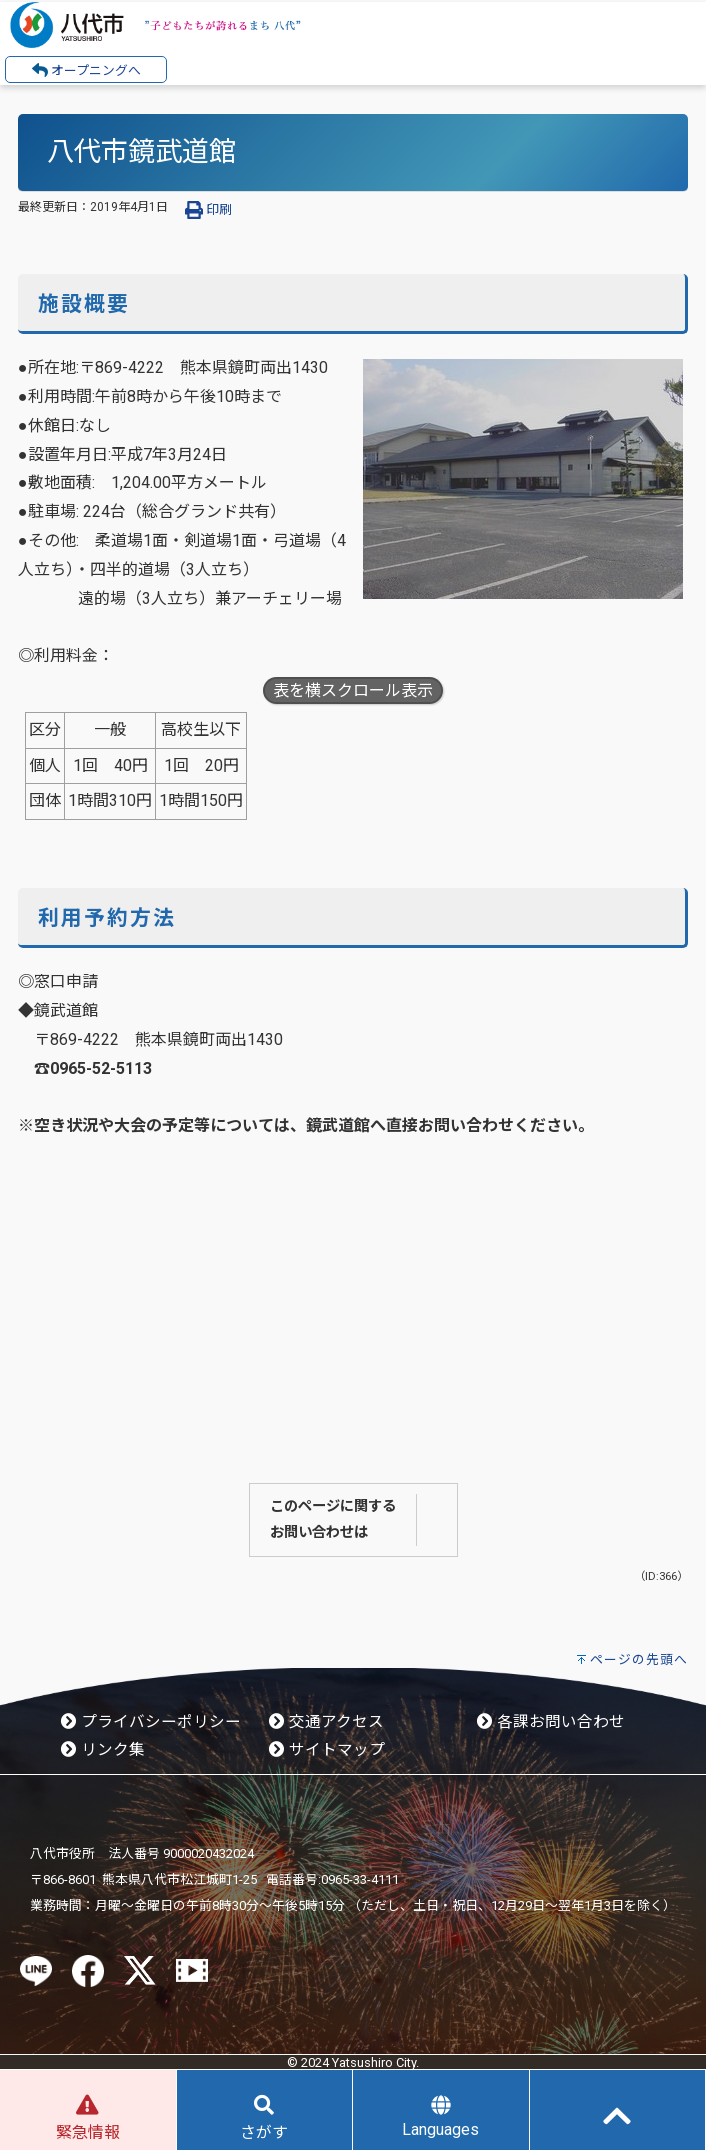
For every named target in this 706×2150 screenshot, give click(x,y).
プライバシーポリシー (151, 1722)
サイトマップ (327, 1750)
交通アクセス (326, 1722)
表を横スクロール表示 (353, 690)
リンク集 (103, 1750)
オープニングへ (86, 70)
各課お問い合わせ (551, 1722)
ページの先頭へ (639, 1659)
